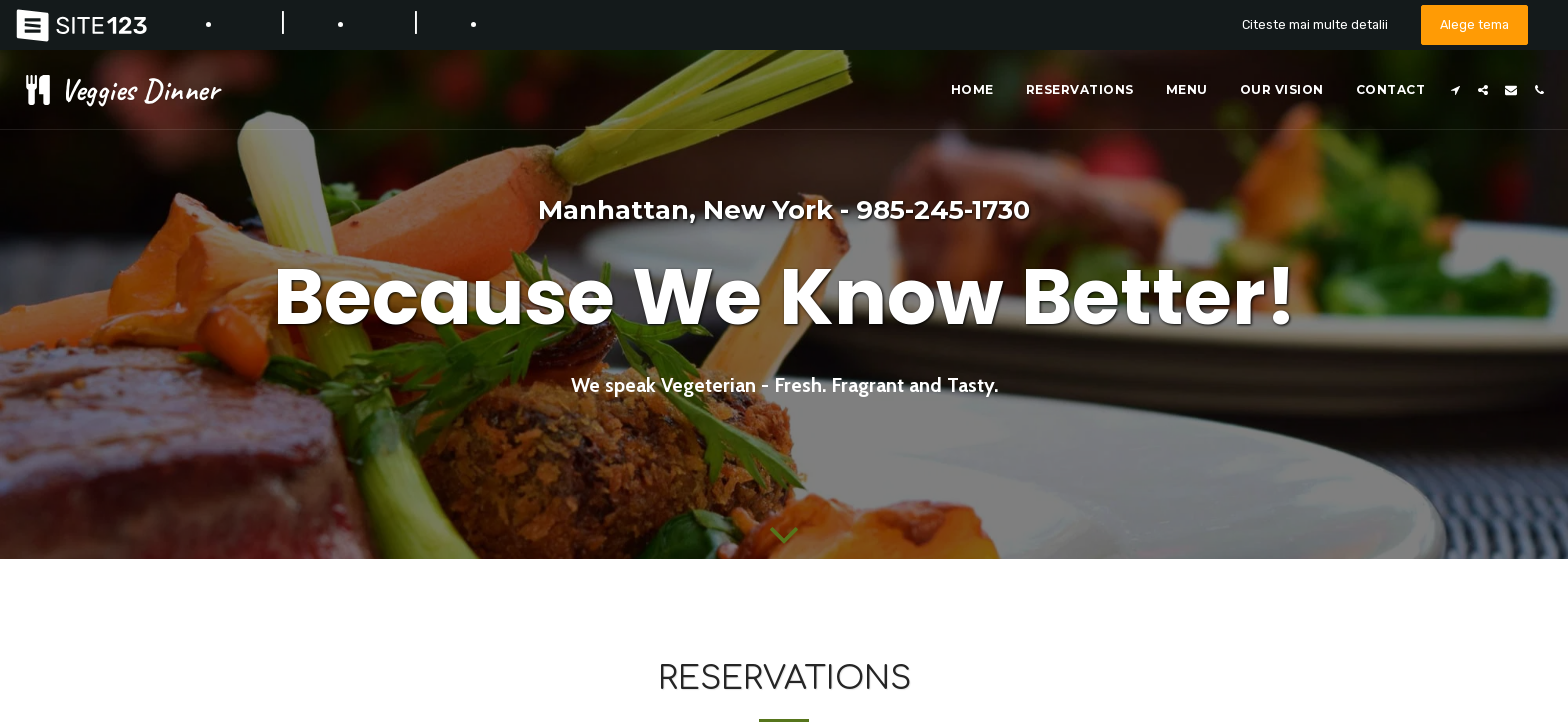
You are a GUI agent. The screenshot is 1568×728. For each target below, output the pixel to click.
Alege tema (1474, 24)
